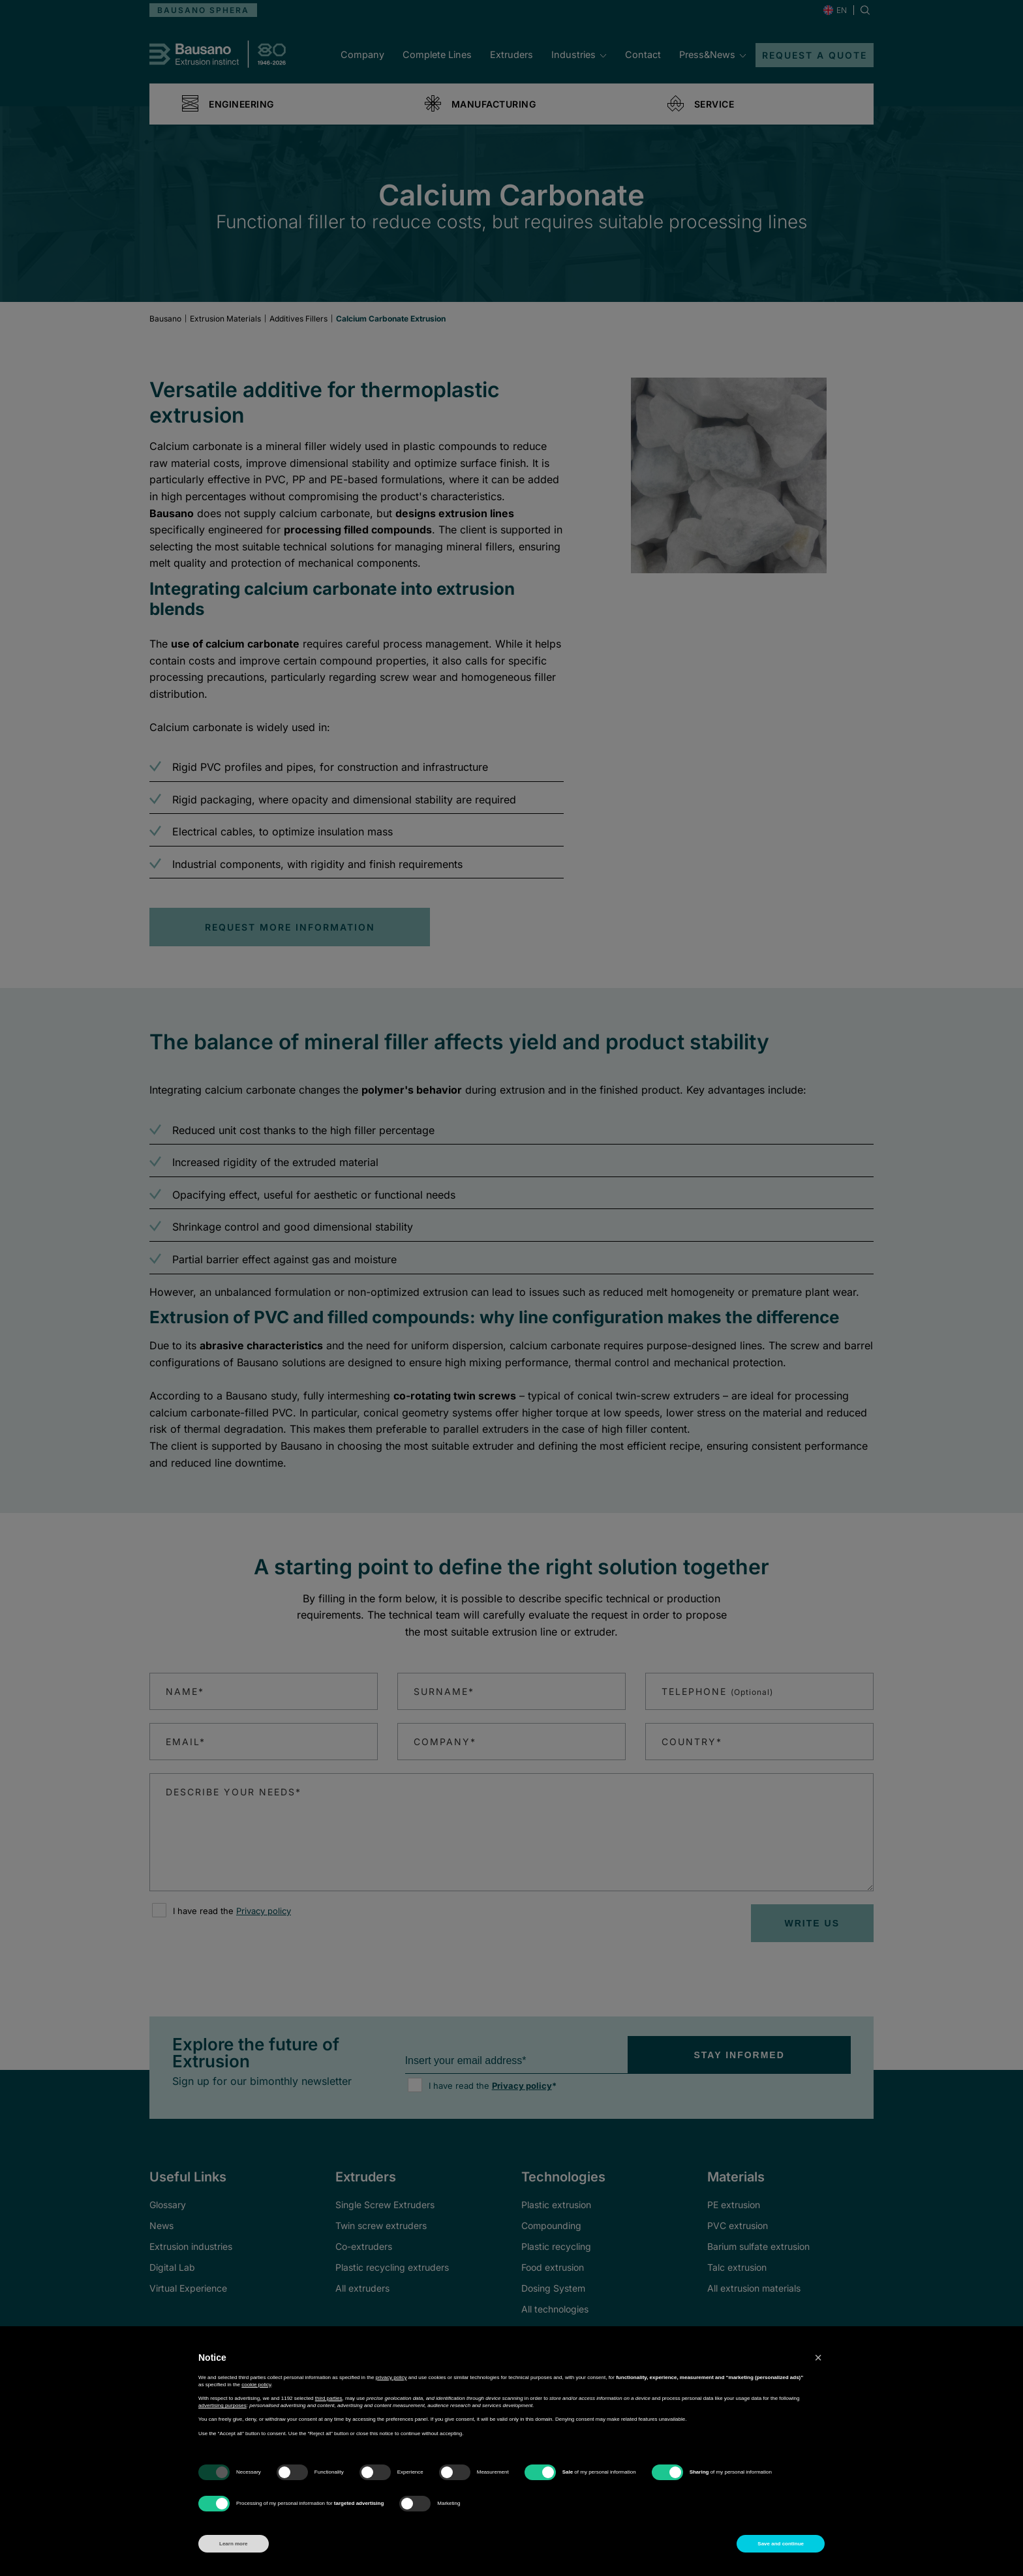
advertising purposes (222, 2405)
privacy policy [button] (391, 2377)
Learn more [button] (233, 2544)
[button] (818, 2357)
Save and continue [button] (780, 2544)
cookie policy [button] (256, 2385)
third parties (329, 2398)
